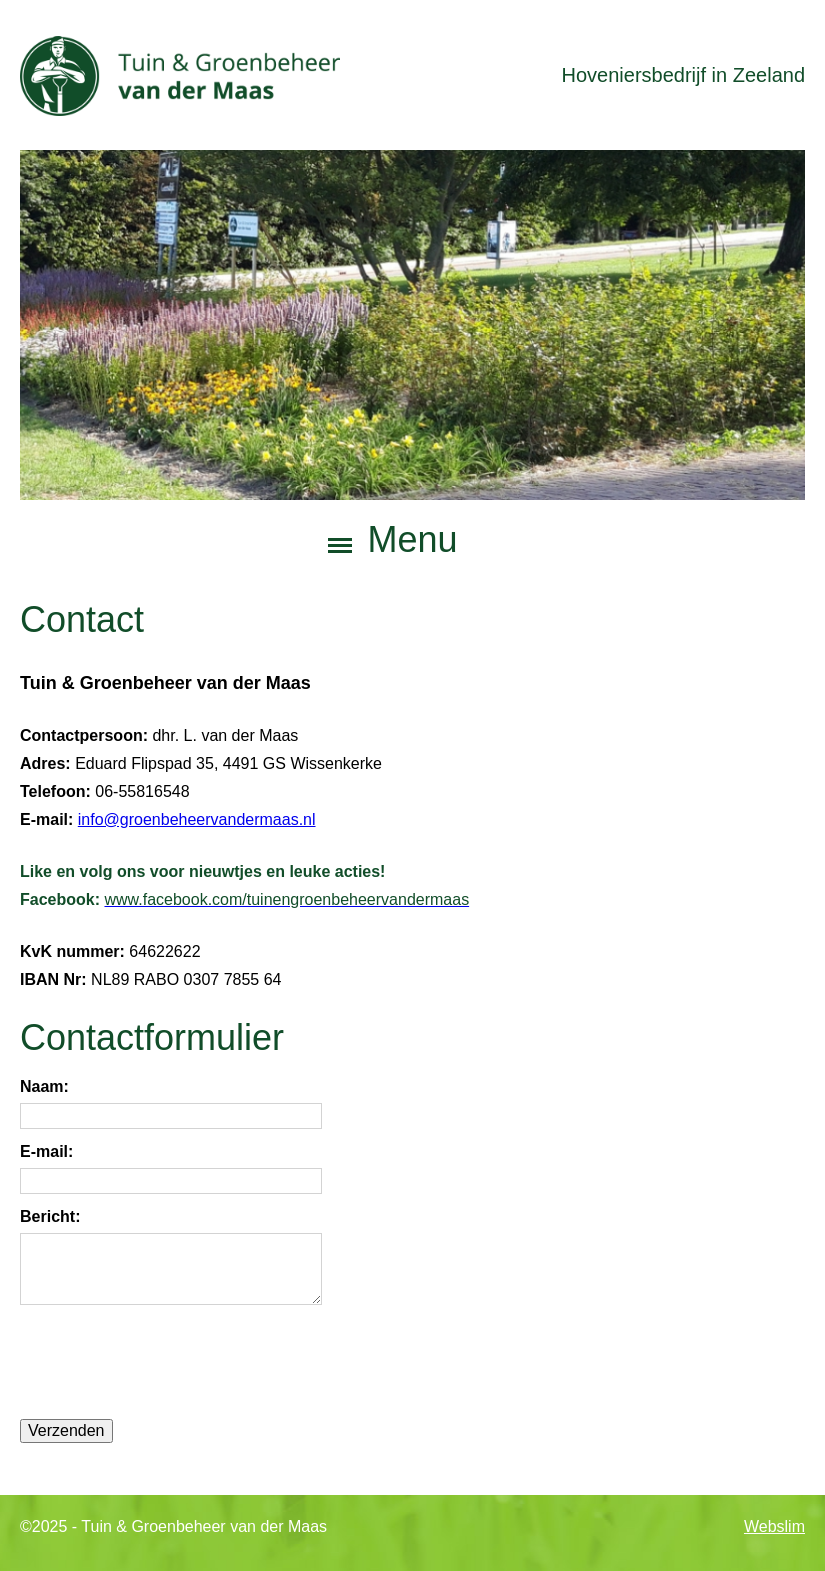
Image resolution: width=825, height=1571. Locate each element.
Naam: (44, 1087)
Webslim (774, 1526)
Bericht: (50, 1217)
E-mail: (46, 1152)
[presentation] (172, 1362)
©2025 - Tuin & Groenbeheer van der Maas (173, 1526)
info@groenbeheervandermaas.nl (197, 818)
